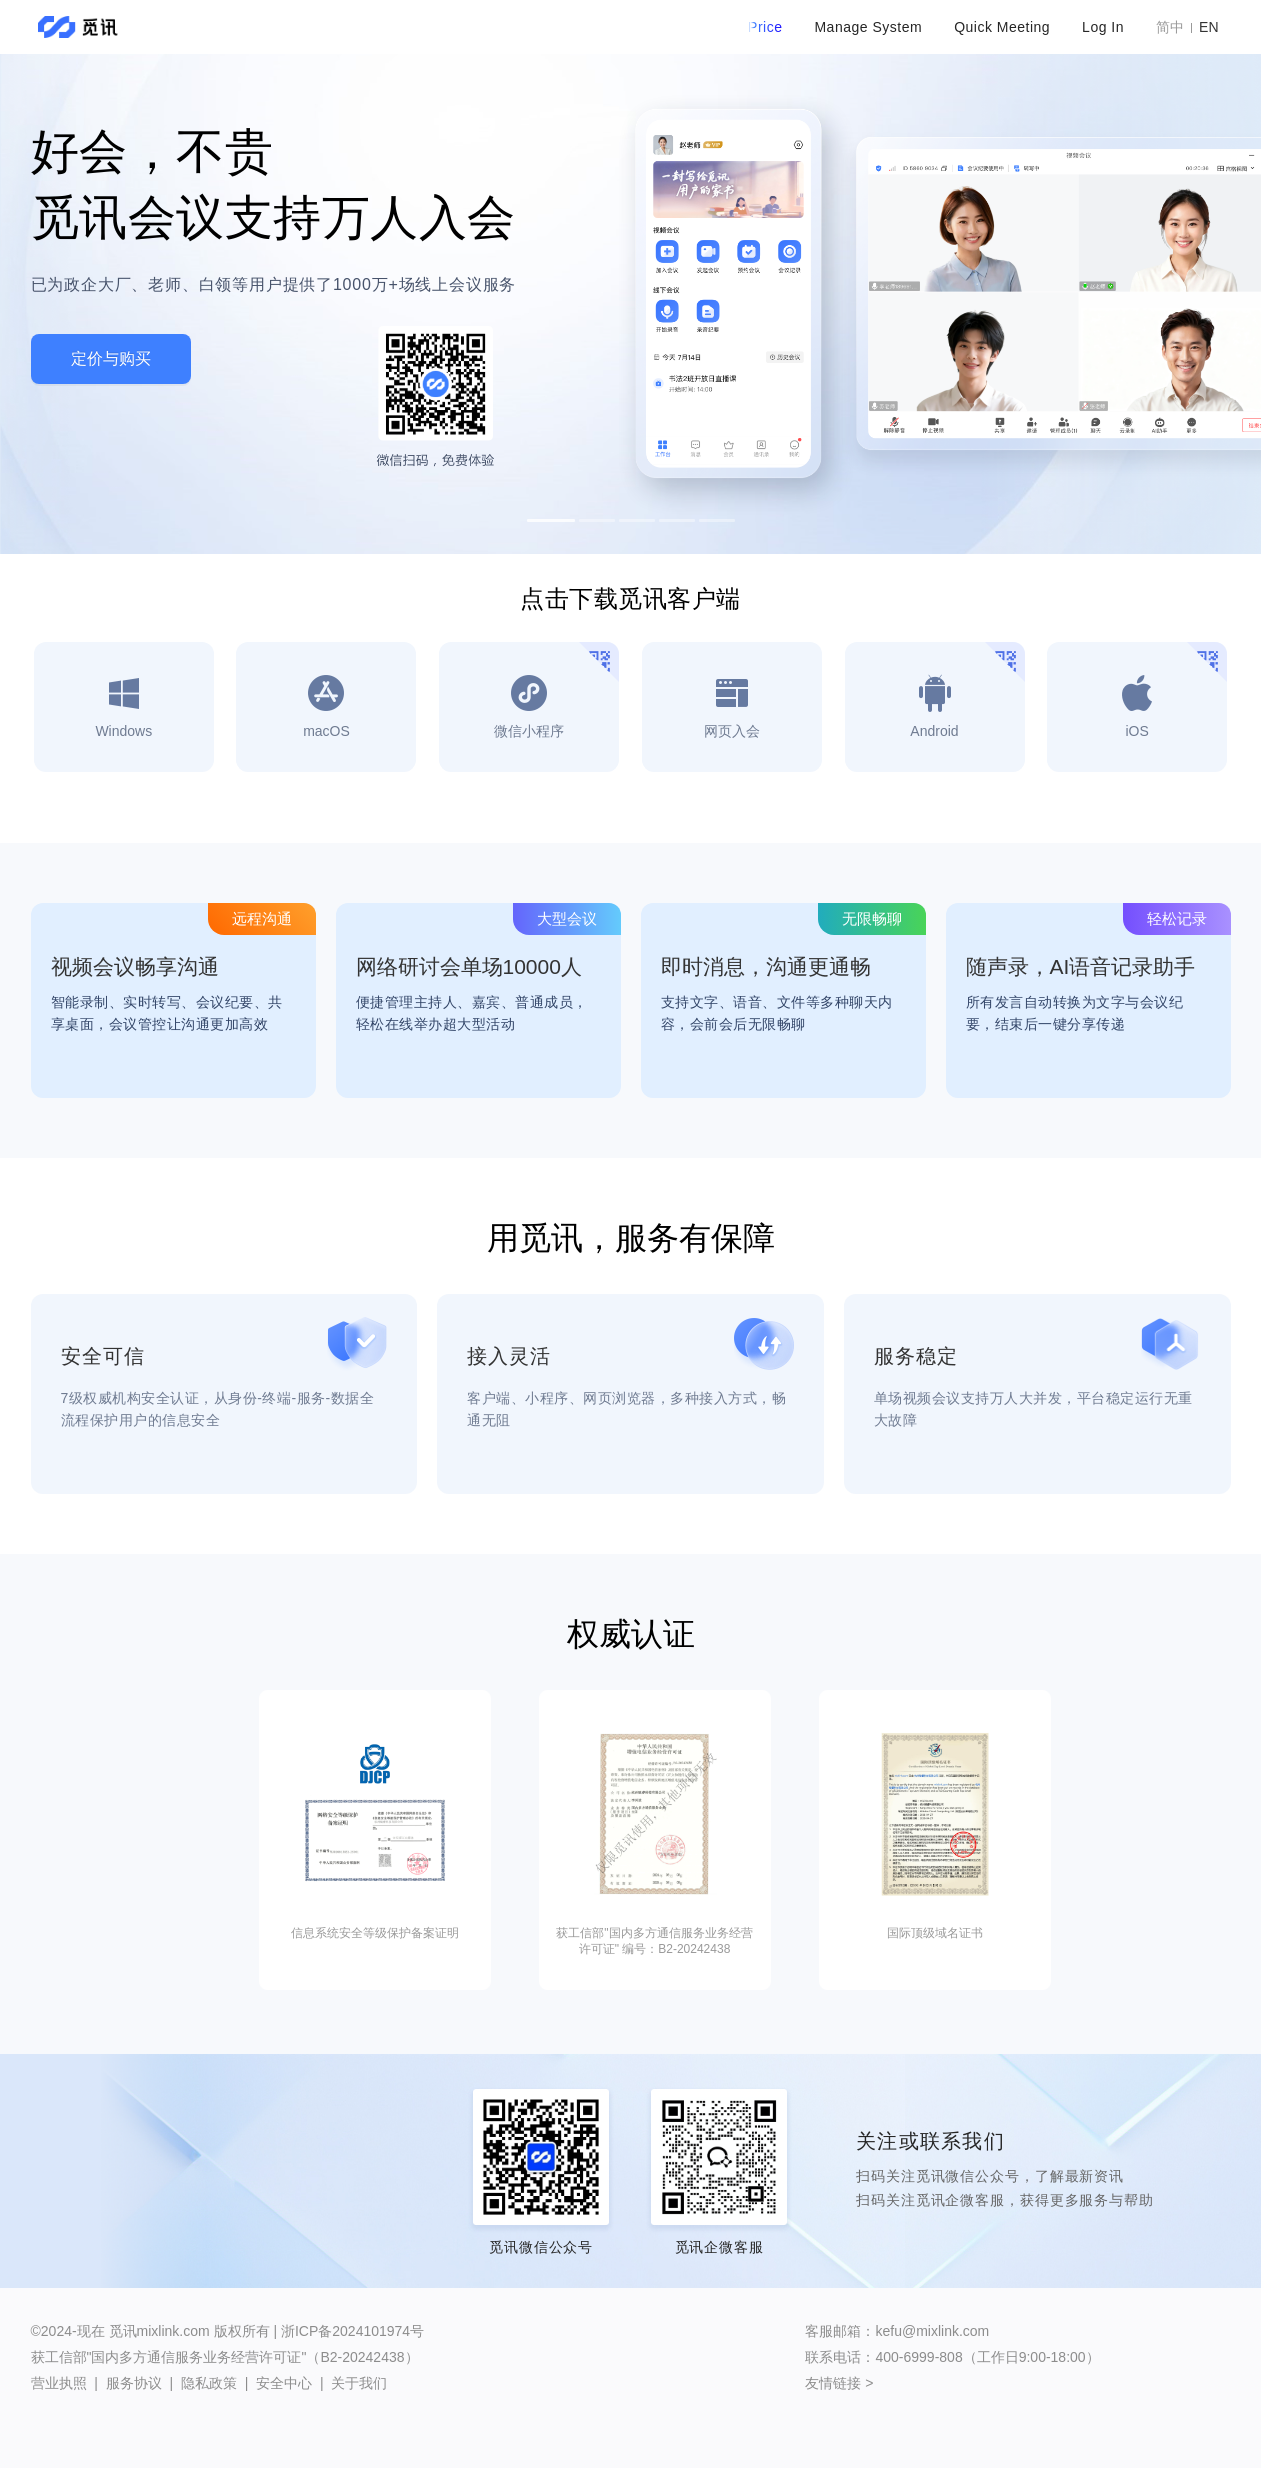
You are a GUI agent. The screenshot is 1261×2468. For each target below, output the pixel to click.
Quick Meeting (1002, 27)
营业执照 (59, 2383)
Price (765, 27)
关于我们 (359, 2383)
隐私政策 (209, 2383)
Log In (1103, 27)
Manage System (868, 27)
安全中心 (284, 2383)
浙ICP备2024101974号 (352, 2331)
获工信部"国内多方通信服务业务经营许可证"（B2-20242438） (225, 2357)
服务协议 (134, 2383)
